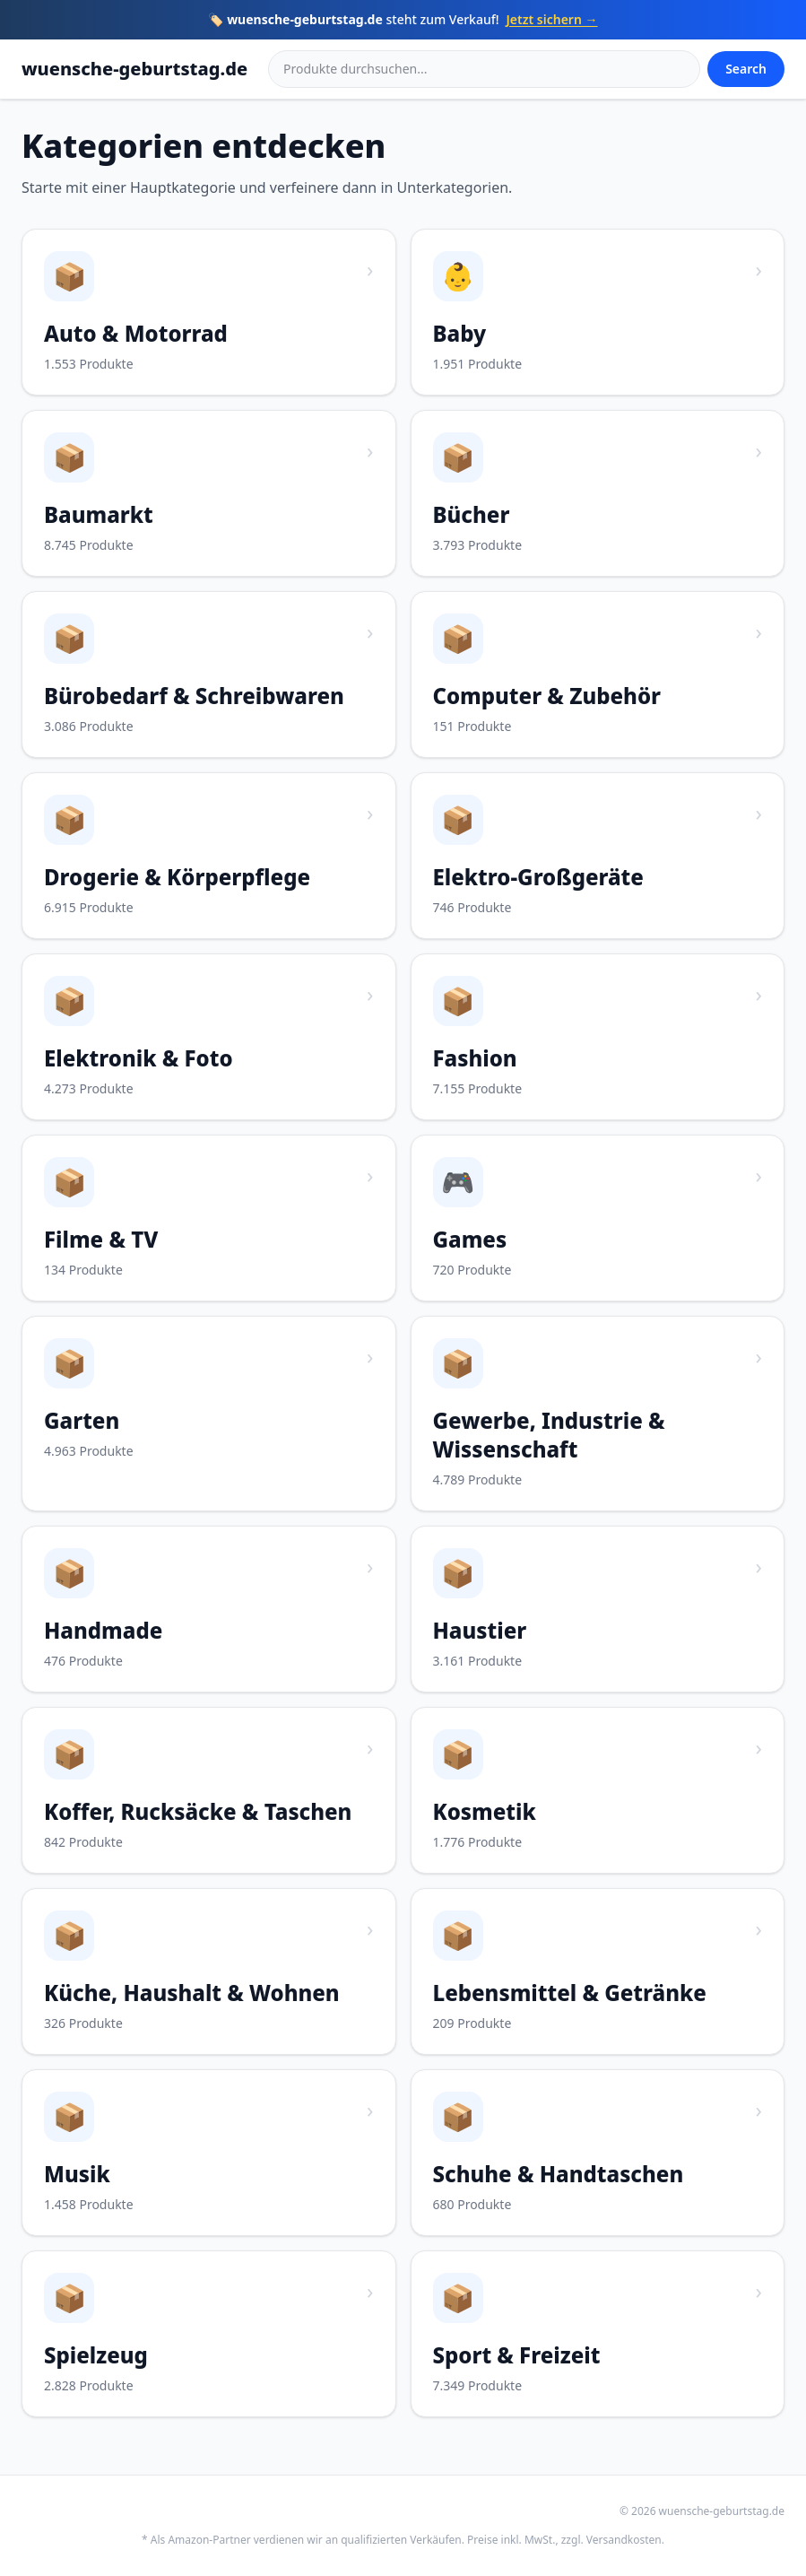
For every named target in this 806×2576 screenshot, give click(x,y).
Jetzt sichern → (552, 19)
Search (746, 68)
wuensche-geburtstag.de (134, 69)
